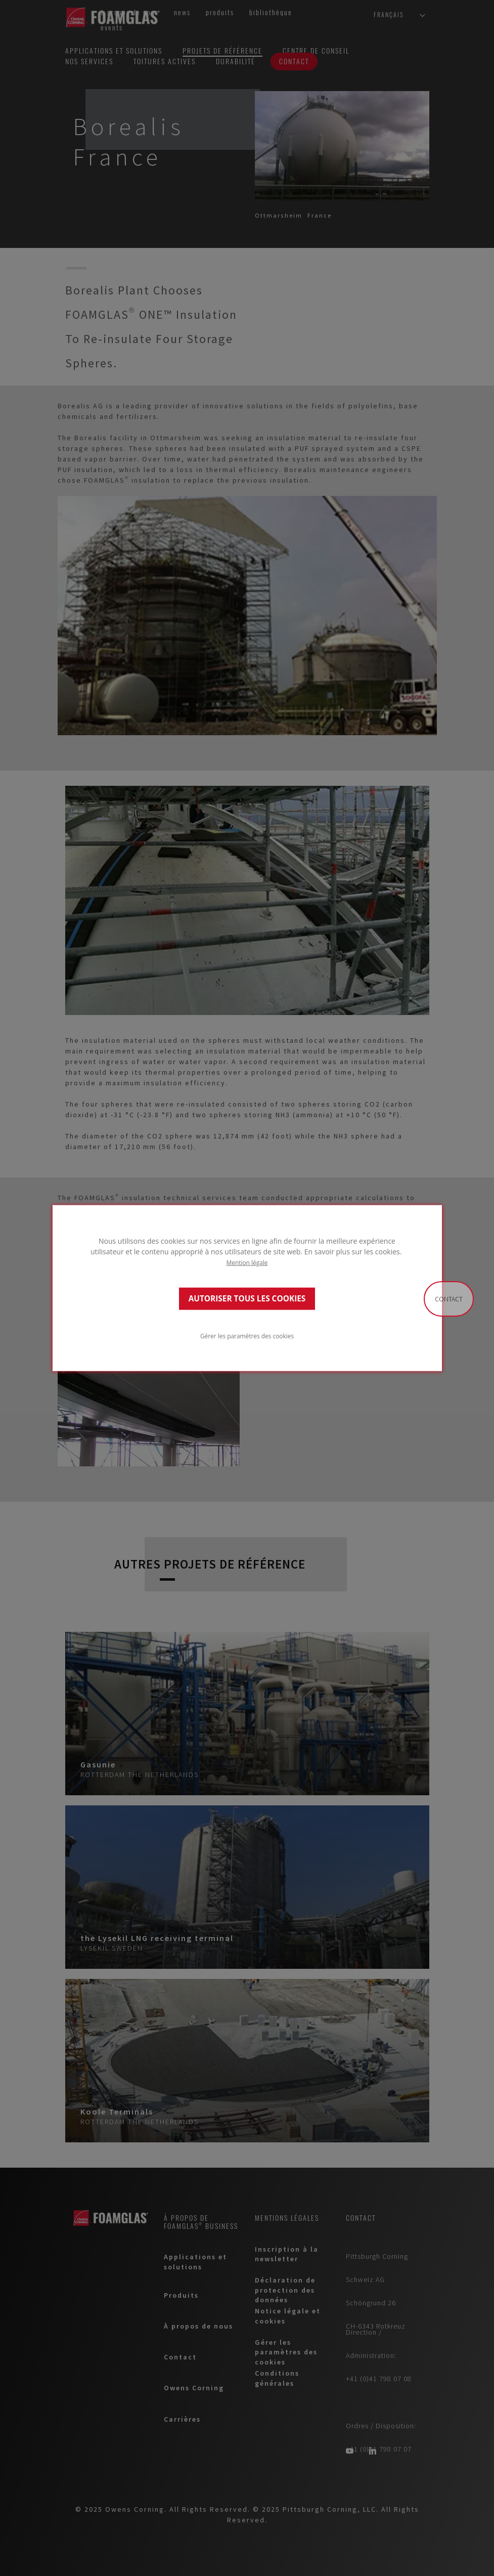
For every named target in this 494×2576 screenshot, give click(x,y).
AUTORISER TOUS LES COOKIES (247, 1298)
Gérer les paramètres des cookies (247, 1336)
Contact (449, 1298)
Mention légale (247, 1262)
